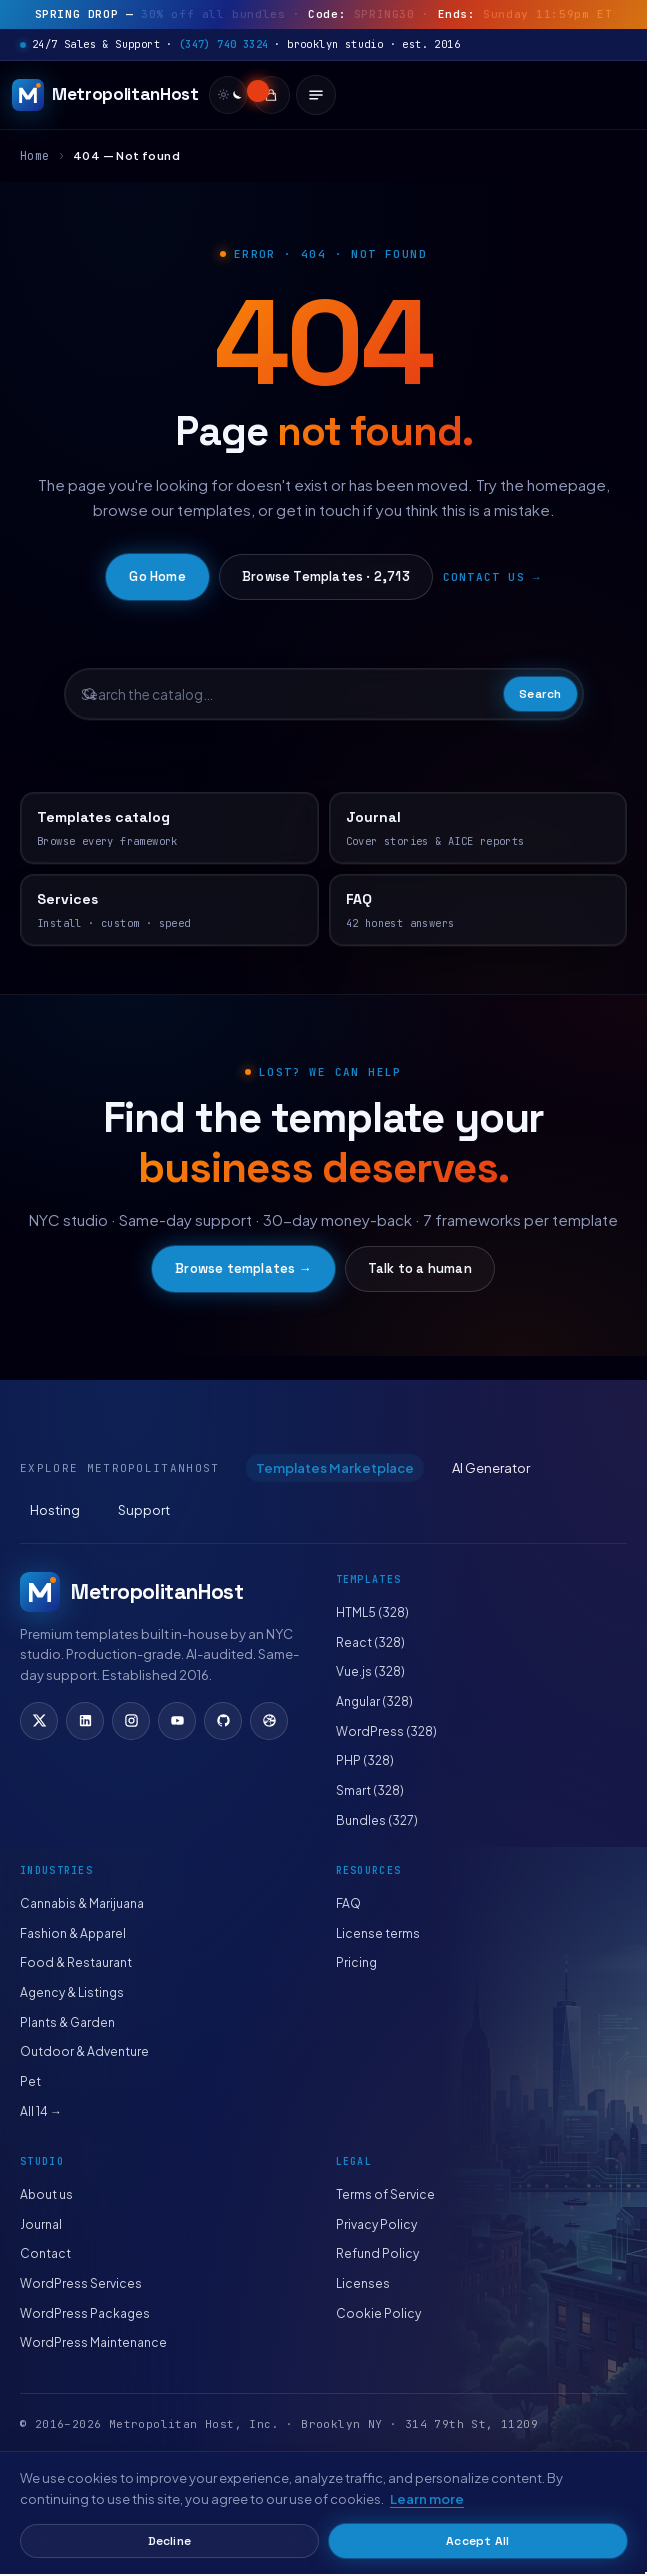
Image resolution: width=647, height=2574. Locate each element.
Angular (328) (374, 1701)
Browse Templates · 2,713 (326, 576)
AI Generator (491, 1468)
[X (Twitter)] (39, 1721)
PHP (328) (365, 1760)
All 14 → (41, 2111)
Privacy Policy (376, 2224)
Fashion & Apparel (73, 1933)
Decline (169, 2541)
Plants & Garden (67, 2022)
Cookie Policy (378, 2313)
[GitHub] (223, 1721)
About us (46, 2194)
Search (540, 694)
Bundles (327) (377, 1820)
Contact (45, 2253)
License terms (378, 1933)
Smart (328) (370, 1790)
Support (144, 1510)
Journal (41, 2224)
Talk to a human (420, 1268)
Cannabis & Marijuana (82, 1903)
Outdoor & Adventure (84, 2051)
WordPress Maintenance (93, 2342)
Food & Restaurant (76, 1962)
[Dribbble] (269, 1721)
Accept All (477, 2541)
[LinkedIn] (85, 1721)
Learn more (427, 2499)
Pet (30, 2081)
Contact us (484, 577)
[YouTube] (177, 1721)
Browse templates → (243, 1268)
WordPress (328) (386, 1731)
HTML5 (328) (372, 1612)
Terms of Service (385, 2194)
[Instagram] (131, 1721)
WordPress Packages (85, 2313)
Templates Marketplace (335, 1468)
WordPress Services (81, 2283)
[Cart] (272, 95)
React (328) (370, 1642)
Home (35, 155)
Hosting (55, 1510)
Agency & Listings (72, 1992)
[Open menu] (317, 95)
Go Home (157, 576)
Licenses (363, 2283)
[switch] (228, 95)
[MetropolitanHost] (105, 95)
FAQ (348, 1903)
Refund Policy (377, 2253)
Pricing (356, 1962)
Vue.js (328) (370, 1671)
